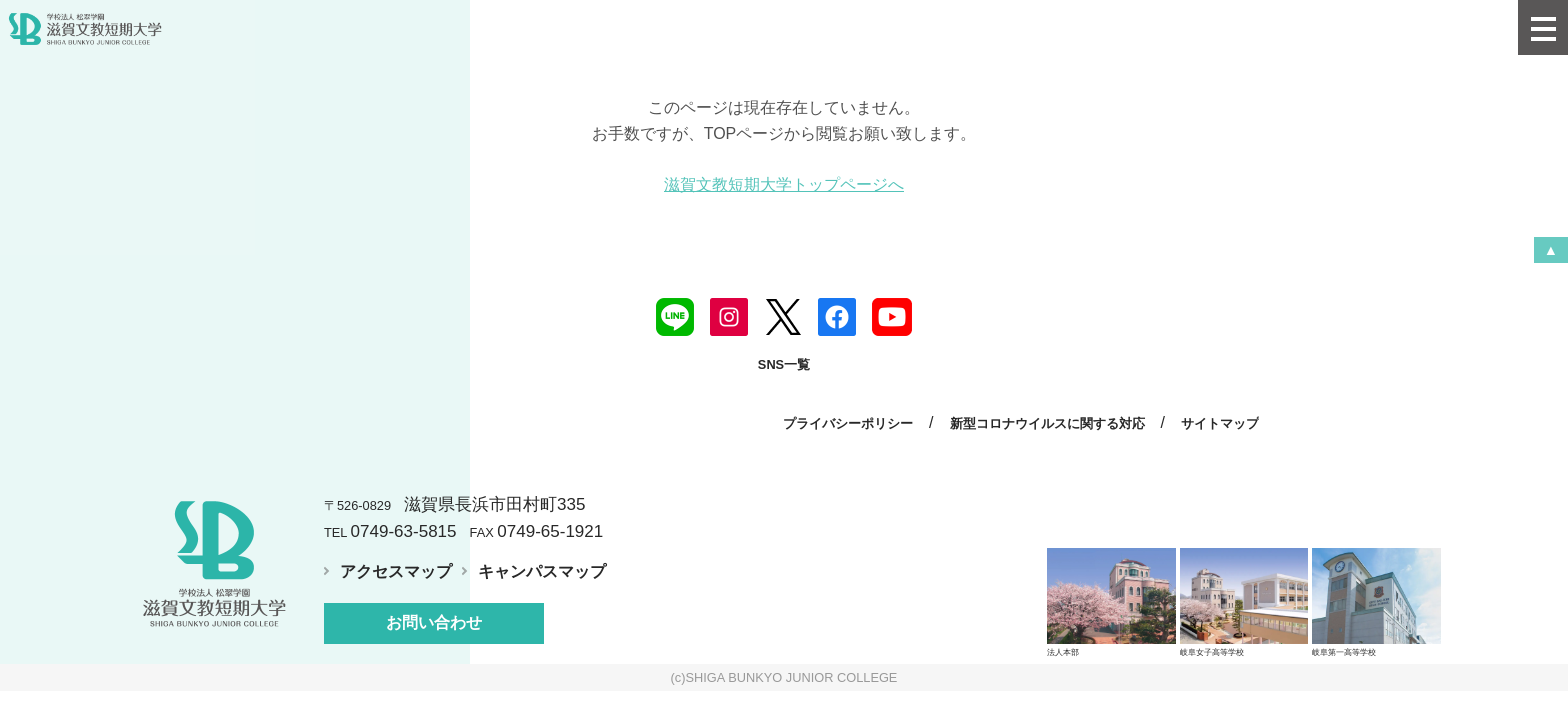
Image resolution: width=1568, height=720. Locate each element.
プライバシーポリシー (848, 423)
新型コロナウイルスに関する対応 (1047, 423)
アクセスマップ (396, 571)
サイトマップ (1220, 423)
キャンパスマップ (542, 571)
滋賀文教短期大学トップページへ (784, 184)
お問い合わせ (434, 622)
